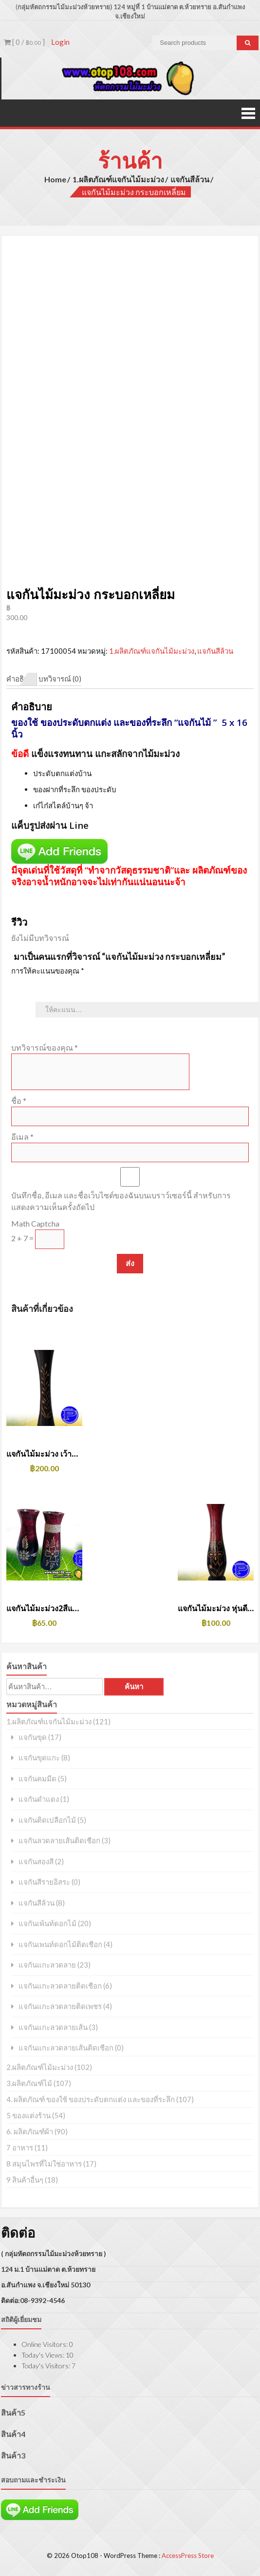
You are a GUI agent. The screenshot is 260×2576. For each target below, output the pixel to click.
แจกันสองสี (36, 1861)
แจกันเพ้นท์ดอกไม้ (47, 1923)
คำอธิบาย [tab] (21, 678)
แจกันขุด (33, 1737)
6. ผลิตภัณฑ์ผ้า (29, 2131)
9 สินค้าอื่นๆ (24, 2179)
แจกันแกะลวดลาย (47, 1965)
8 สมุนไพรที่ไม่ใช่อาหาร (44, 2163)
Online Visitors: (45, 2344)
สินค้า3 (13, 2455)
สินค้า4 (13, 2434)
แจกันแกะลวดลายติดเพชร (60, 2006)
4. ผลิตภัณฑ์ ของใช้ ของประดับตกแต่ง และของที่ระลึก (90, 2099)
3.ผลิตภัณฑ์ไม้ (29, 2083)
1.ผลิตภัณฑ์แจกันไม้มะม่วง (118, 179)
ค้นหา (134, 1686)
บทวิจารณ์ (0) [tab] (59, 678)
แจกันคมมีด (37, 1778)
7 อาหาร (19, 2147)
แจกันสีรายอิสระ (44, 1882)
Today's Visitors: (46, 2365)
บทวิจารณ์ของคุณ (44, 1047)
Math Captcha (35, 1223)
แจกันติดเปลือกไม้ (47, 1820)
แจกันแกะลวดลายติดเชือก (60, 1986)
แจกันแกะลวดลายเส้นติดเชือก (66, 2047)
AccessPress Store (188, 2555)
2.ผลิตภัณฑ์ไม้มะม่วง (39, 2067)
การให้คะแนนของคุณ (47, 970)
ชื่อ (18, 1100)
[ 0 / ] (24, 42)
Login (60, 42)
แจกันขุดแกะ (39, 1757)
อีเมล (22, 1136)
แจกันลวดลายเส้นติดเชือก (59, 1840)
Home (55, 179)
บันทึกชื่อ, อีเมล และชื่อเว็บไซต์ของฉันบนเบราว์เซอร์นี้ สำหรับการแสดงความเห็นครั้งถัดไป (121, 1200)
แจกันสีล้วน (189, 179)
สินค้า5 (13, 2412)
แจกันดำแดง (39, 1799)
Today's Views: (43, 2355)
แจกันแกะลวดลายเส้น (53, 2027)
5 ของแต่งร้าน (28, 2115)
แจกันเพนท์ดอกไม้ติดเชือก (60, 1944)
